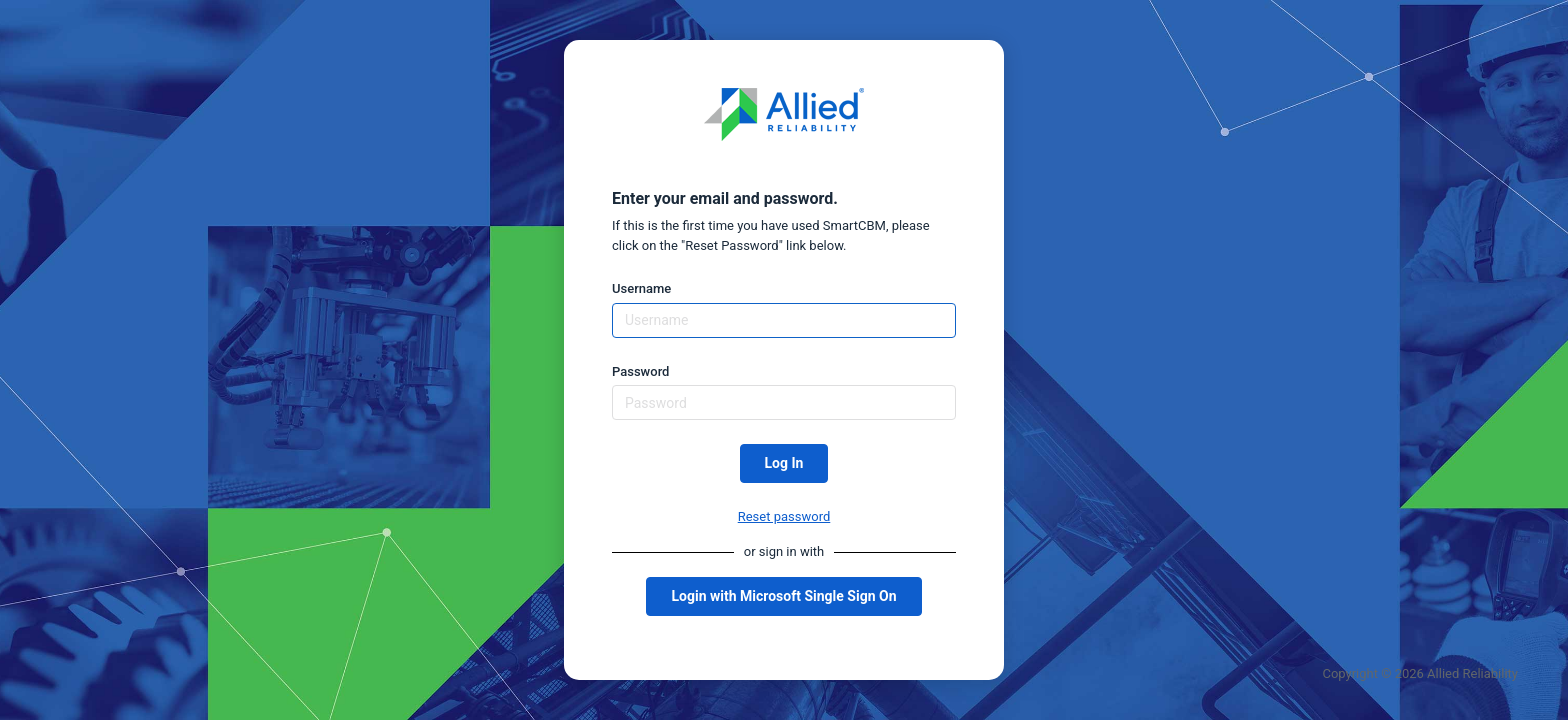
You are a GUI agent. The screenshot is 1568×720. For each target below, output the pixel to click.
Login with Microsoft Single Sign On (783, 596)
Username (641, 288)
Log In (784, 463)
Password (640, 371)
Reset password (784, 516)
